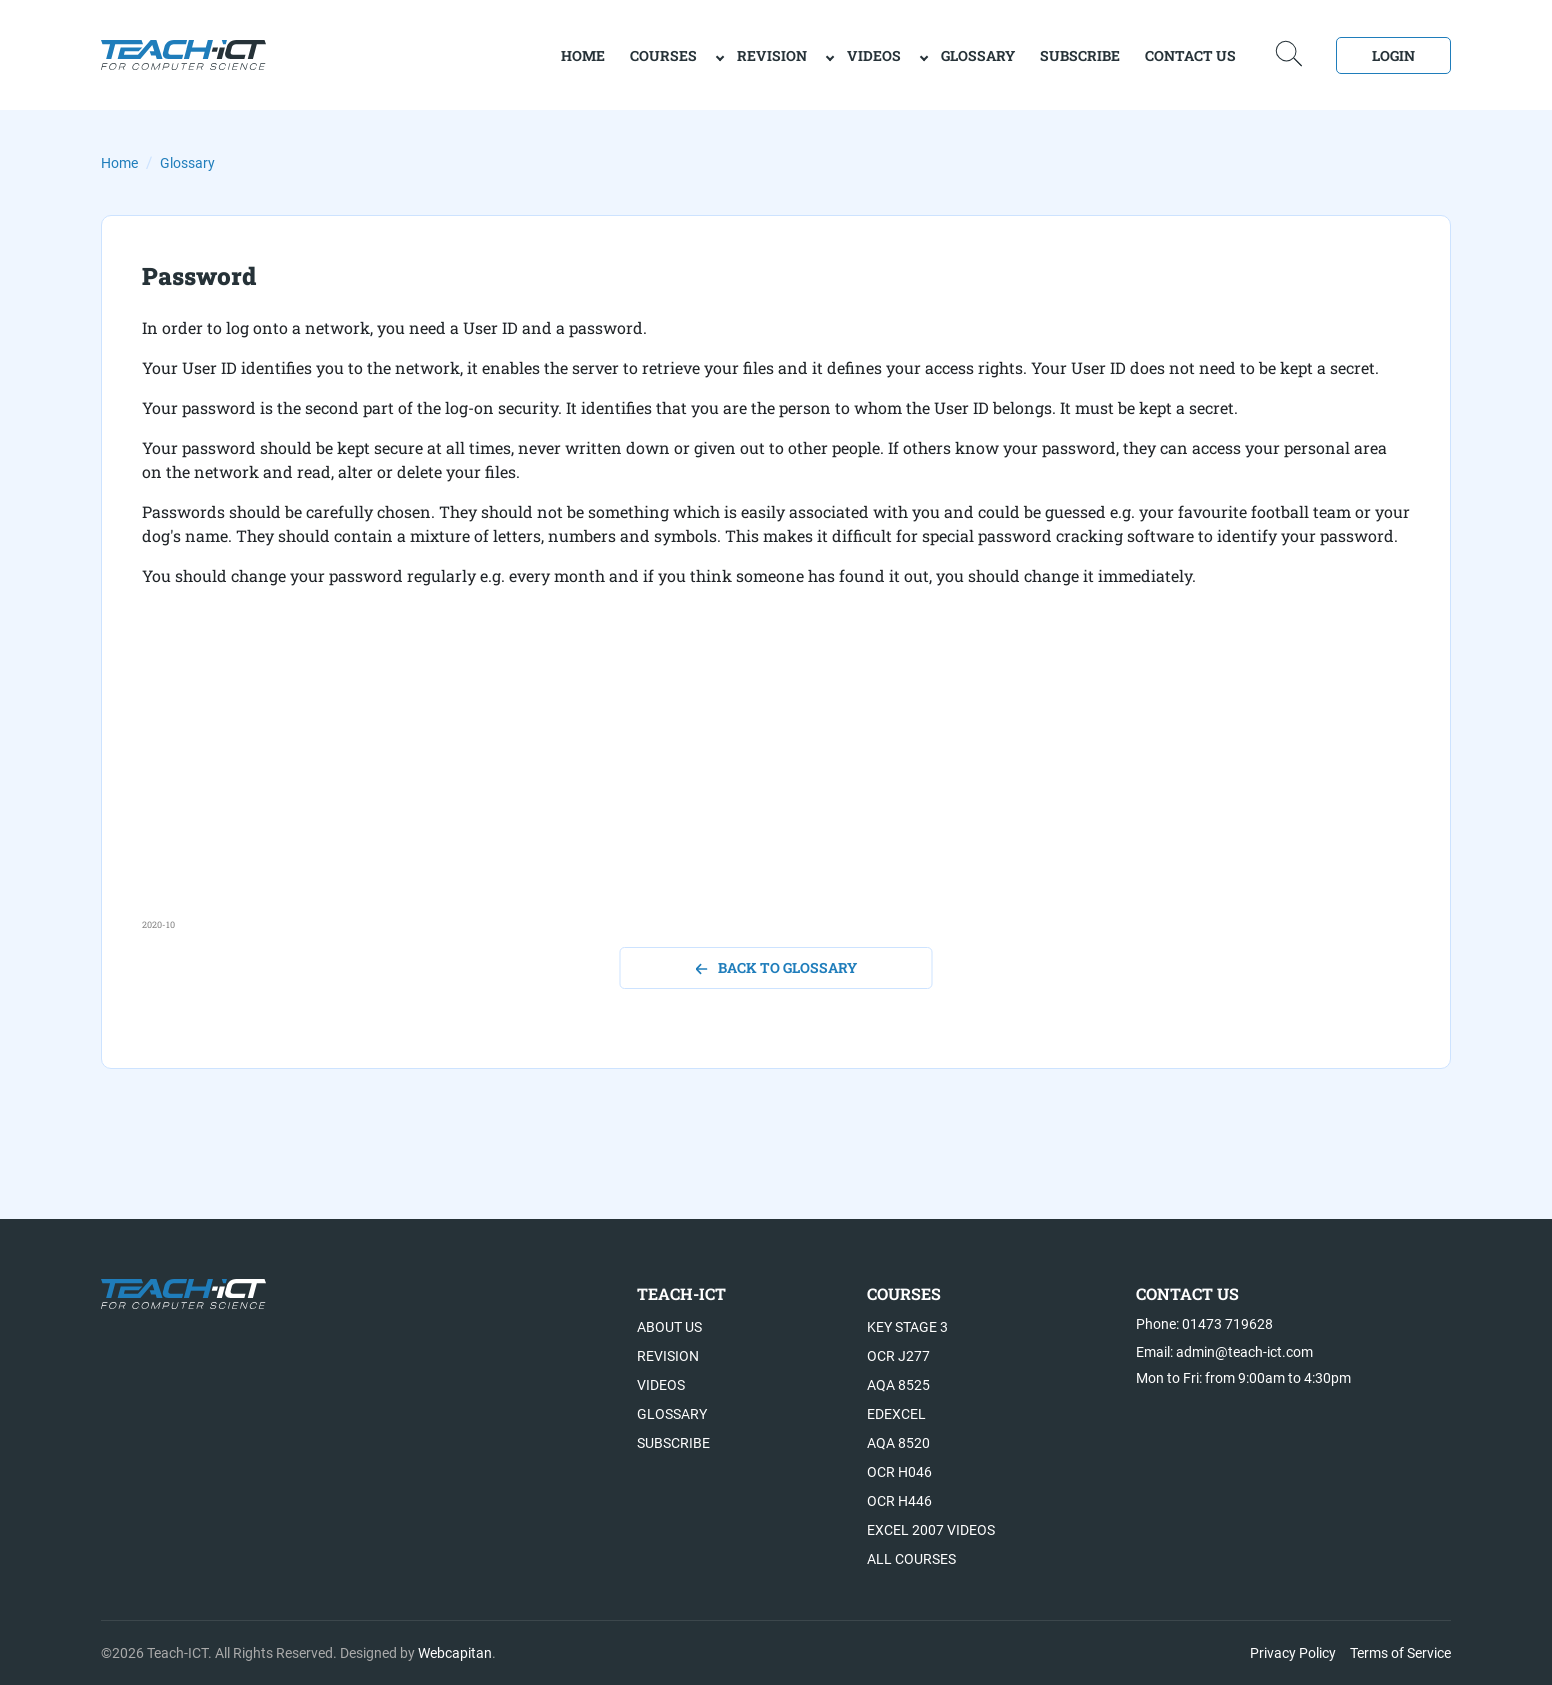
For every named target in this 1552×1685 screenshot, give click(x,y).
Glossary (978, 55)
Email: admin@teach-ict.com (1224, 1352)
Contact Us (1190, 55)
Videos (874, 55)
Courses (663, 55)
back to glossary (776, 967)
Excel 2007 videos (931, 1530)
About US (669, 1327)
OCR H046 (899, 1472)
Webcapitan (455, 1653)
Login (1393, 55)
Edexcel (896, 1414)
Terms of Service (1400, 1653)
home (583, 55)
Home (119, 163)
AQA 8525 (898, 1385)
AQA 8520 (898, 1443)
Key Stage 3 (907, 1327)
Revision (772, 55)
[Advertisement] (742, 778)
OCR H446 (899, 1501)
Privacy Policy (1293, 1653)
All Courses (911, 1559)
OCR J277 (898, 1356)
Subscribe (1080, 55)
